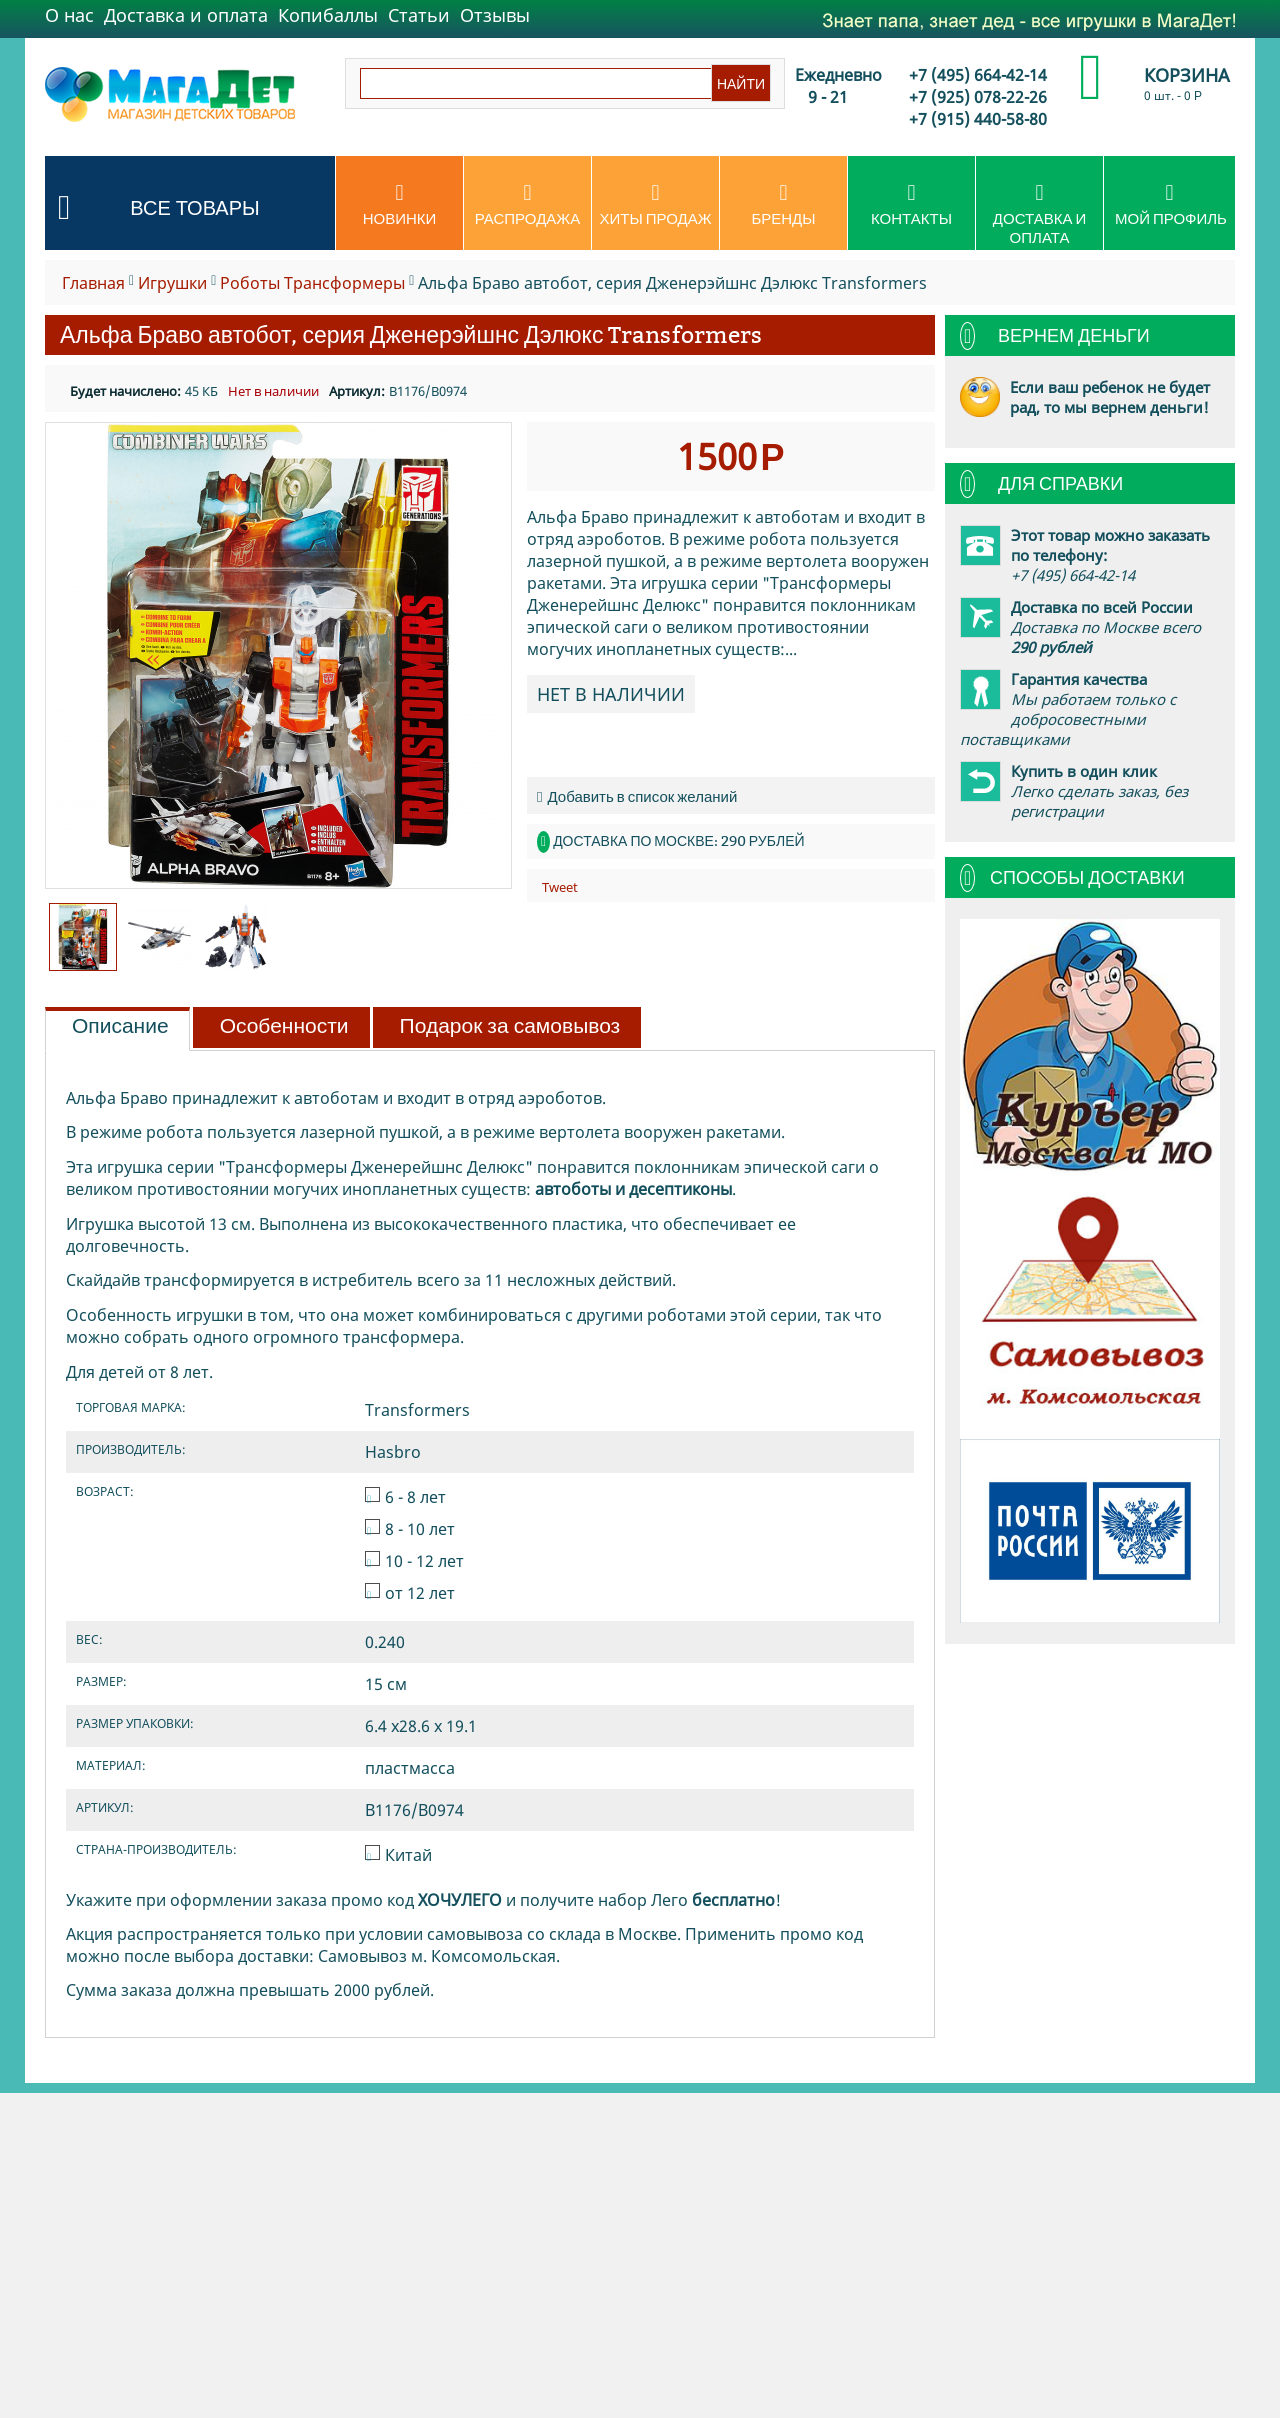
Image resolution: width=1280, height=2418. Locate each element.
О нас (69, 15)
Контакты (911, 205)
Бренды (783, 205)
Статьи (419, 15)
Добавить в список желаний (637, 796)
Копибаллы (328, 15)
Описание (120, 1026)
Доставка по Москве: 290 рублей (678, 841)
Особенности (284, 1026)
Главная (93, 283)
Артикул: (357, 391)
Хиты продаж (655, 205)
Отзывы (495, 15)
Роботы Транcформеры (312, 283)
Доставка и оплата (186, 15)
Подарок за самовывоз (510, 1026)
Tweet (560, 887)
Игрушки (172, 283)
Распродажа (527, 205)
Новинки (399, 205)
